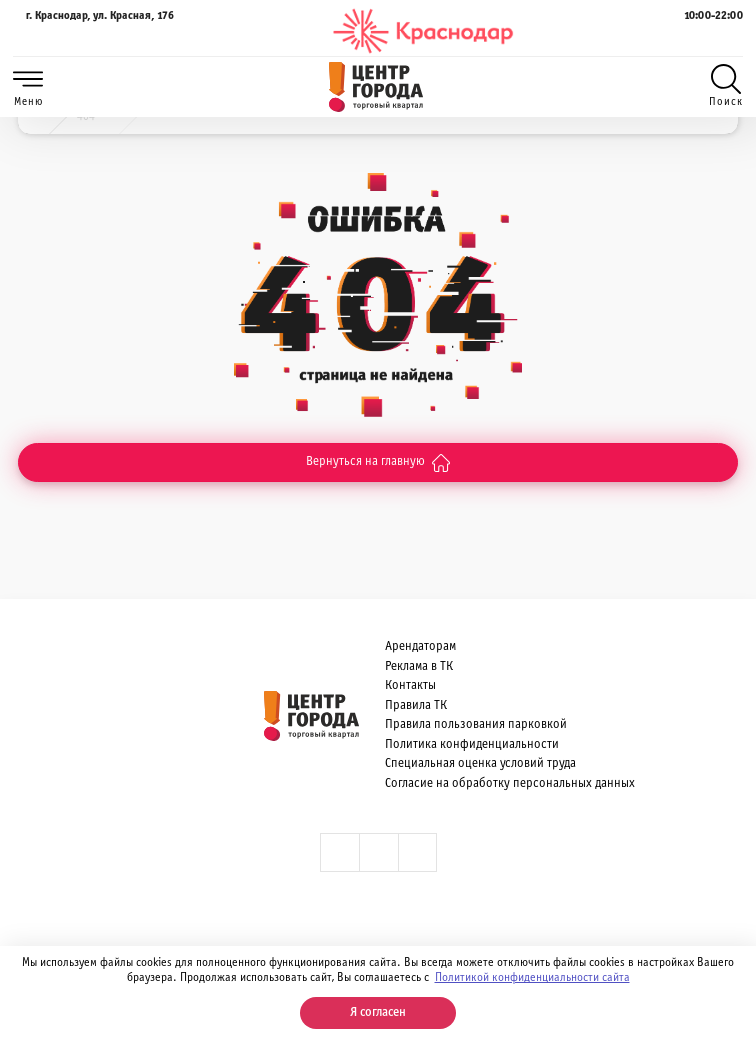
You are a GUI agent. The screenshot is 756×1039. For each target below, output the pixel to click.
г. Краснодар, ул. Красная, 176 (93, 31)
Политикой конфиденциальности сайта (532, 978)
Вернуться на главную (378, 463)
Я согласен (378, 1013)
